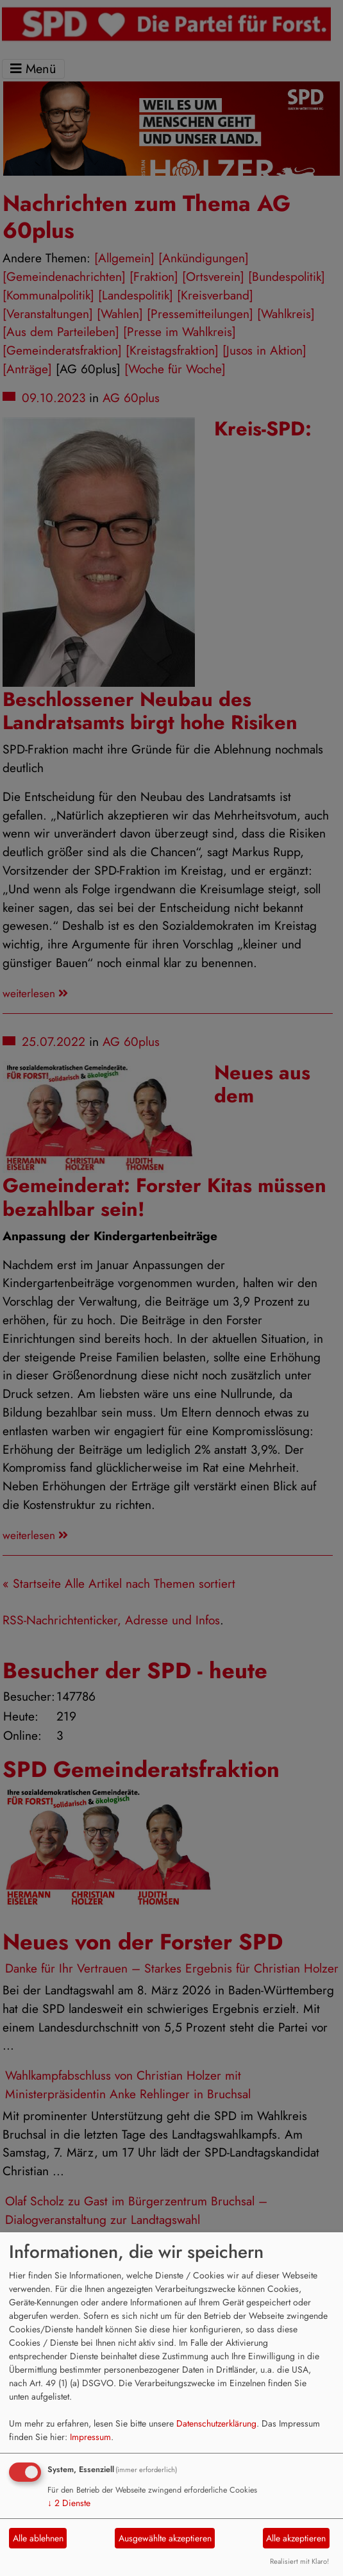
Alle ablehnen (38, 2538)
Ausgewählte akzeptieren (165, 2538)
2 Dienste (68, 2502)
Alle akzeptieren (296, 2538)
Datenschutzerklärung (216, 2423)
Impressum (90, 2436)
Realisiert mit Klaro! (299, 2561)
